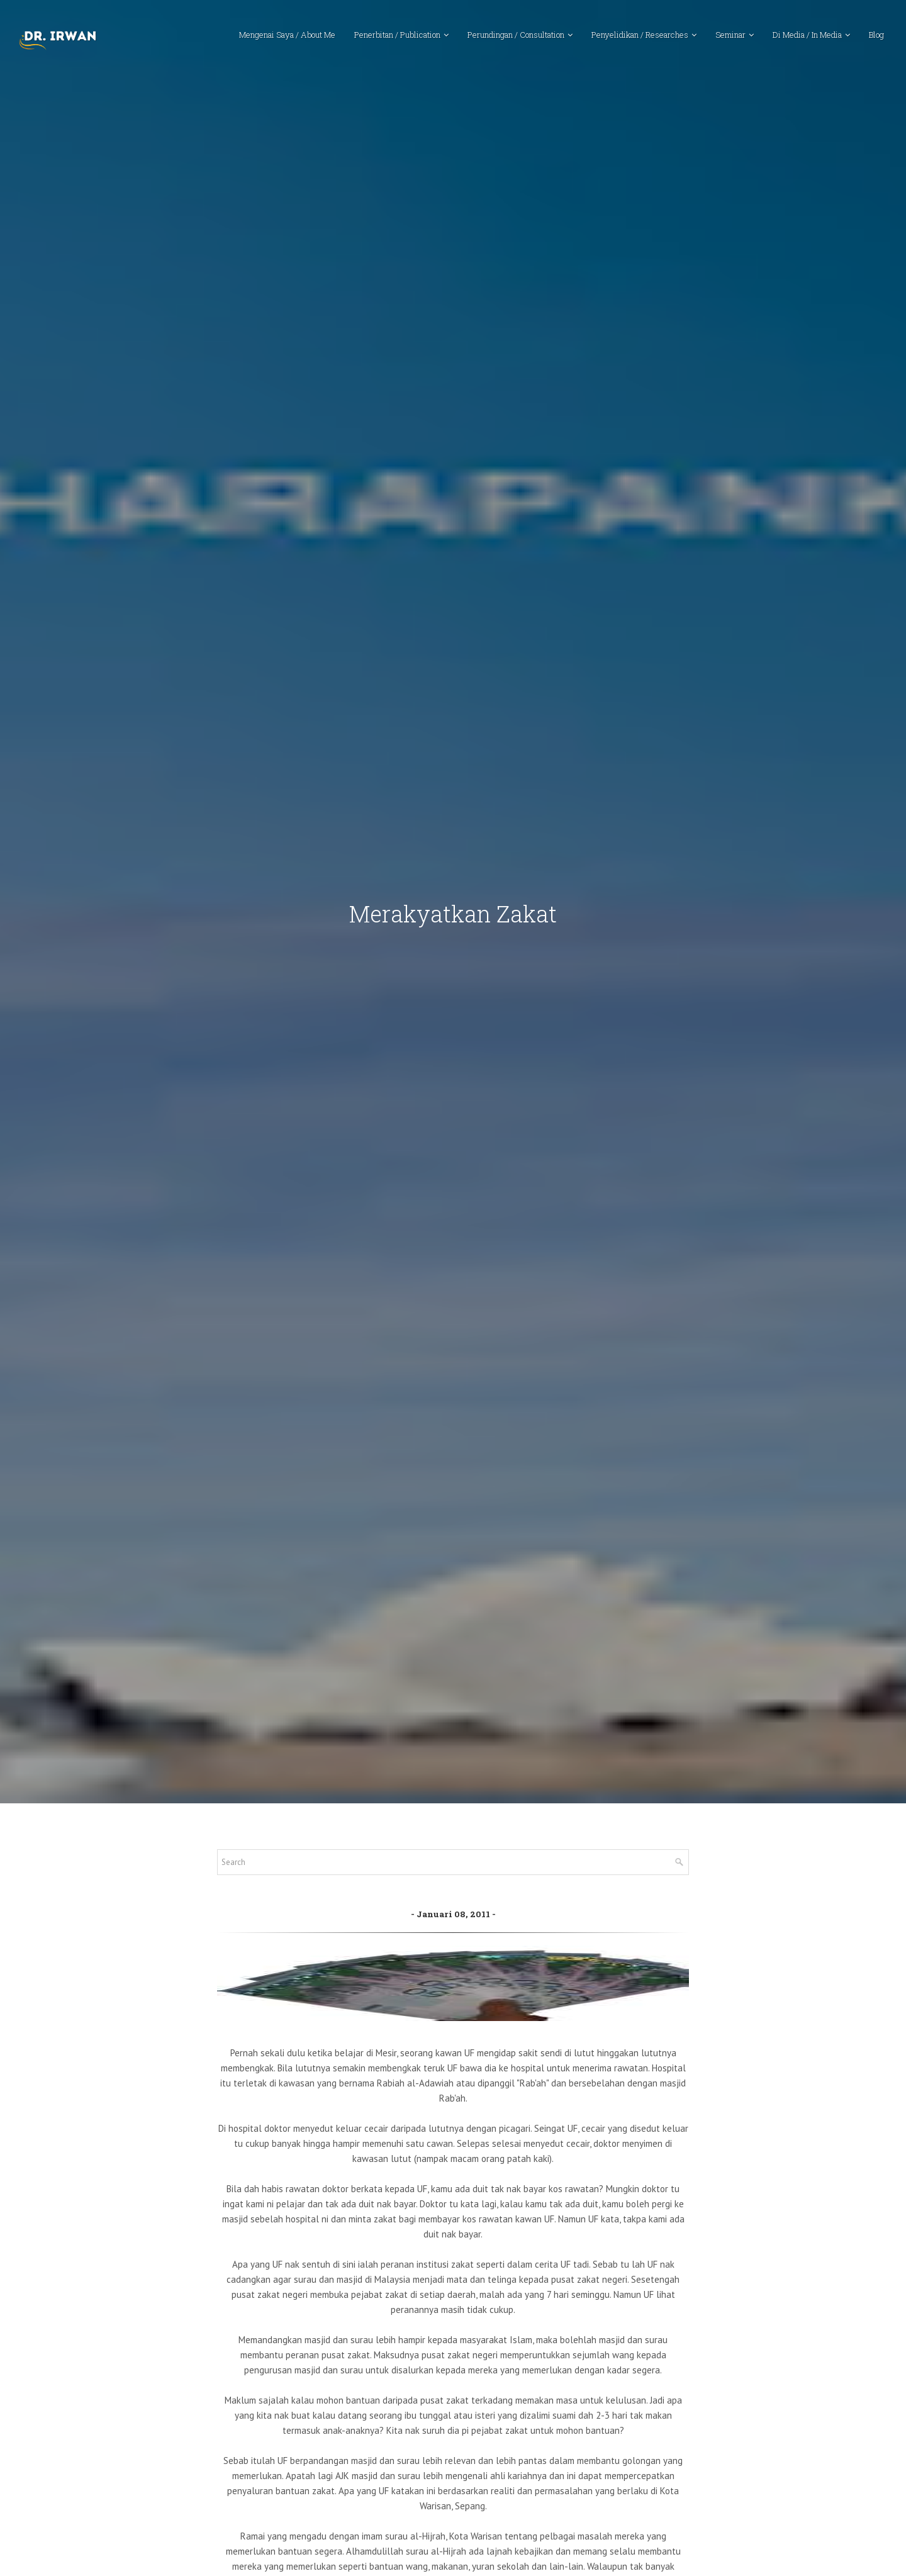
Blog (876, 34)
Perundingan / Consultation (515, 34)
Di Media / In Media (807, 34)
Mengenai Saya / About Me (287, 34)
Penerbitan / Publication (397, 34)
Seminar (730, 34)
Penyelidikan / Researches (639, 34)
